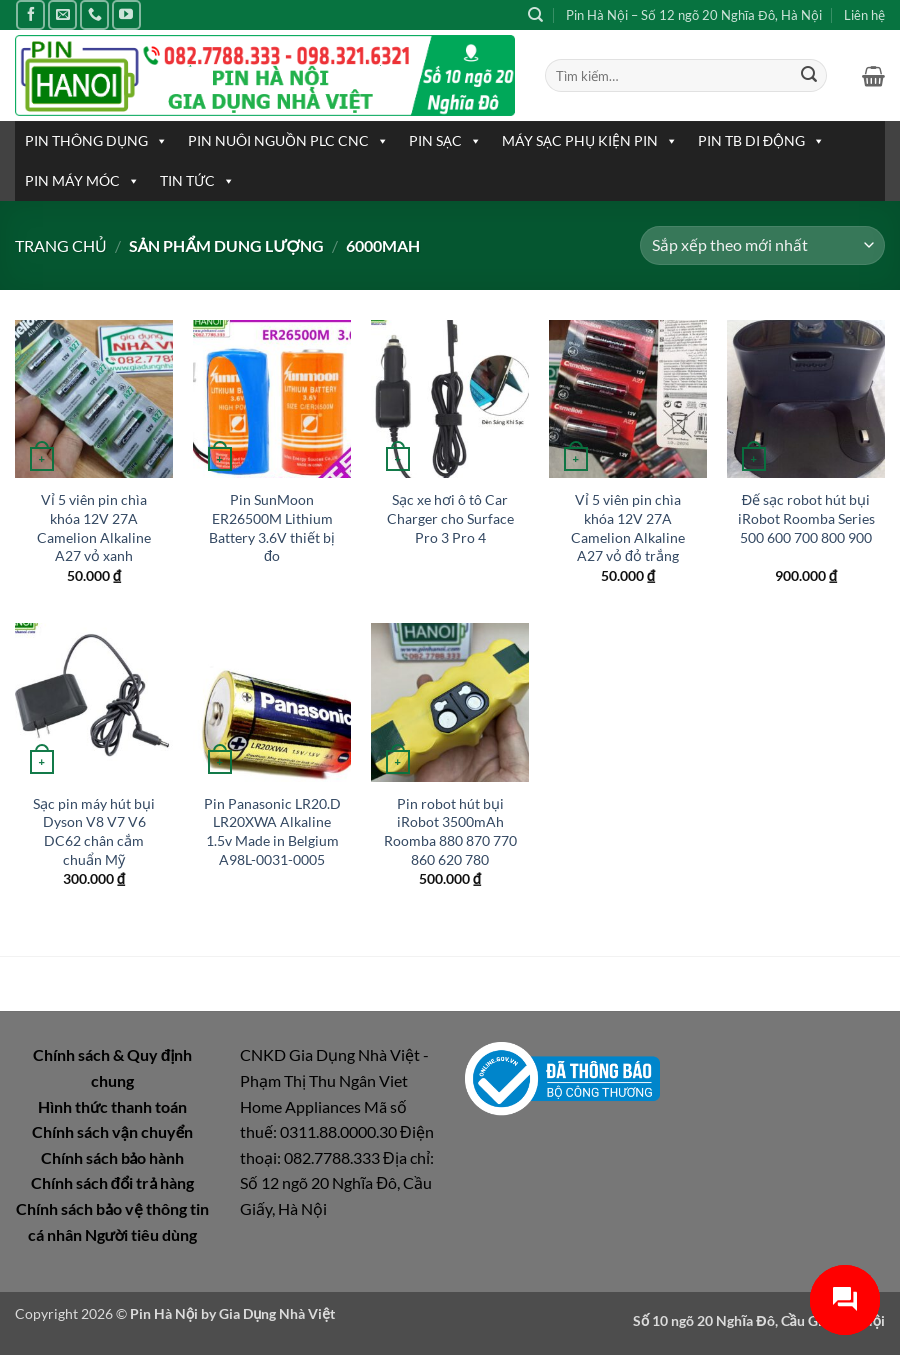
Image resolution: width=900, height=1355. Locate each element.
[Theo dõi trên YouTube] (126, 14)
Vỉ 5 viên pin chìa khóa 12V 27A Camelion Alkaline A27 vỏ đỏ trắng (628, 527)
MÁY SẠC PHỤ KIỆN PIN (590, 141)
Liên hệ (864, 15)
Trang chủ (61, 245)
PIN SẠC (445, 141)
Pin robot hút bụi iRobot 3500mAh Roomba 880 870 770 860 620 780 (450, 831)
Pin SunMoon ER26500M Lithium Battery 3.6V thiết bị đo (272, 527)
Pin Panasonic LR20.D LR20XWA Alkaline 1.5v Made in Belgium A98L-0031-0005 (272, 831)
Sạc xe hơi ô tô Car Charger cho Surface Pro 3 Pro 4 (450, 518)
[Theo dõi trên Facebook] (30, 14)
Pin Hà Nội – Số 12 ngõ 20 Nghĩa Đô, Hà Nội (694, 15)
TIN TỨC (197, 181)
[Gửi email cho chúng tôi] (62, 14)
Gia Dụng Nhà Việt (277, 1313)
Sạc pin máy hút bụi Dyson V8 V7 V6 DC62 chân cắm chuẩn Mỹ (94, 831)
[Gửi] (809, 76)
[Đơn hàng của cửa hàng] (762, 245)
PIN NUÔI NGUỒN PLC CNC (288, 141)
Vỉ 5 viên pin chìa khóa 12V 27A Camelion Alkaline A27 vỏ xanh (94, 527)
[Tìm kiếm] (535, 15)
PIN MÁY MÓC (82, 181)
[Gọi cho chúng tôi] (94, 14)
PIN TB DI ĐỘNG (761, 141)
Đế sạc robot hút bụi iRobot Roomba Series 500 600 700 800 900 (806, 518)
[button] (873, 76)
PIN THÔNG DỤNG (96, 141)
